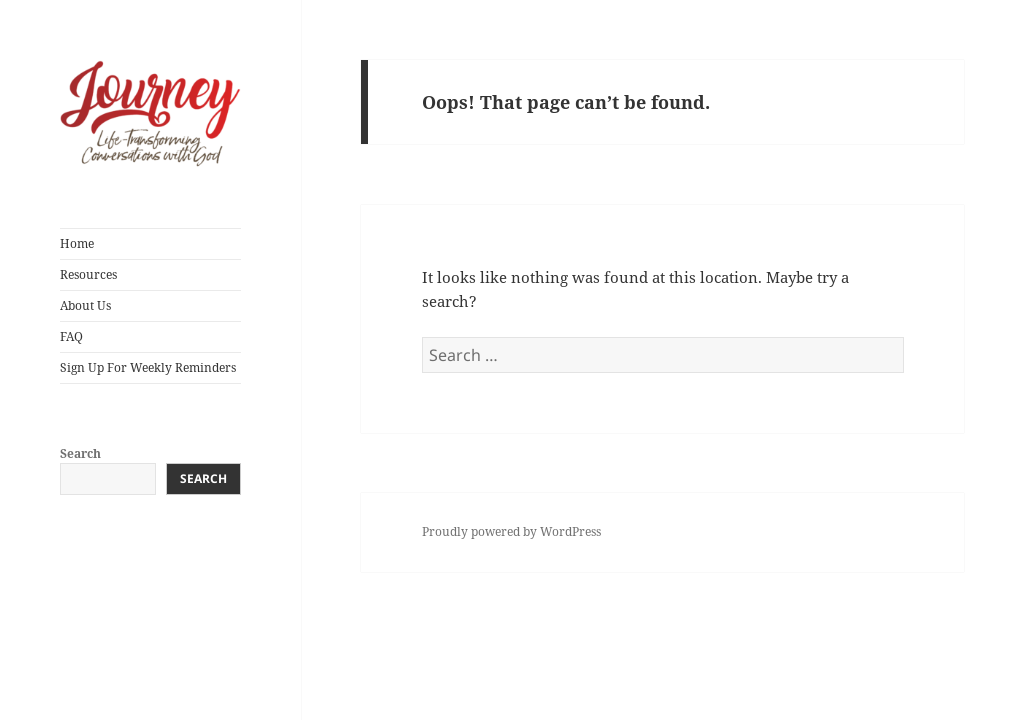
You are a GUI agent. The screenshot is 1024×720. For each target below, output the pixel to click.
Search (80, 453)
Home (77, 243)
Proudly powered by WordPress (511, 531)
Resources (88, 274)
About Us (85, 305)
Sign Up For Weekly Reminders (148, 367)
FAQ (71, 336)
